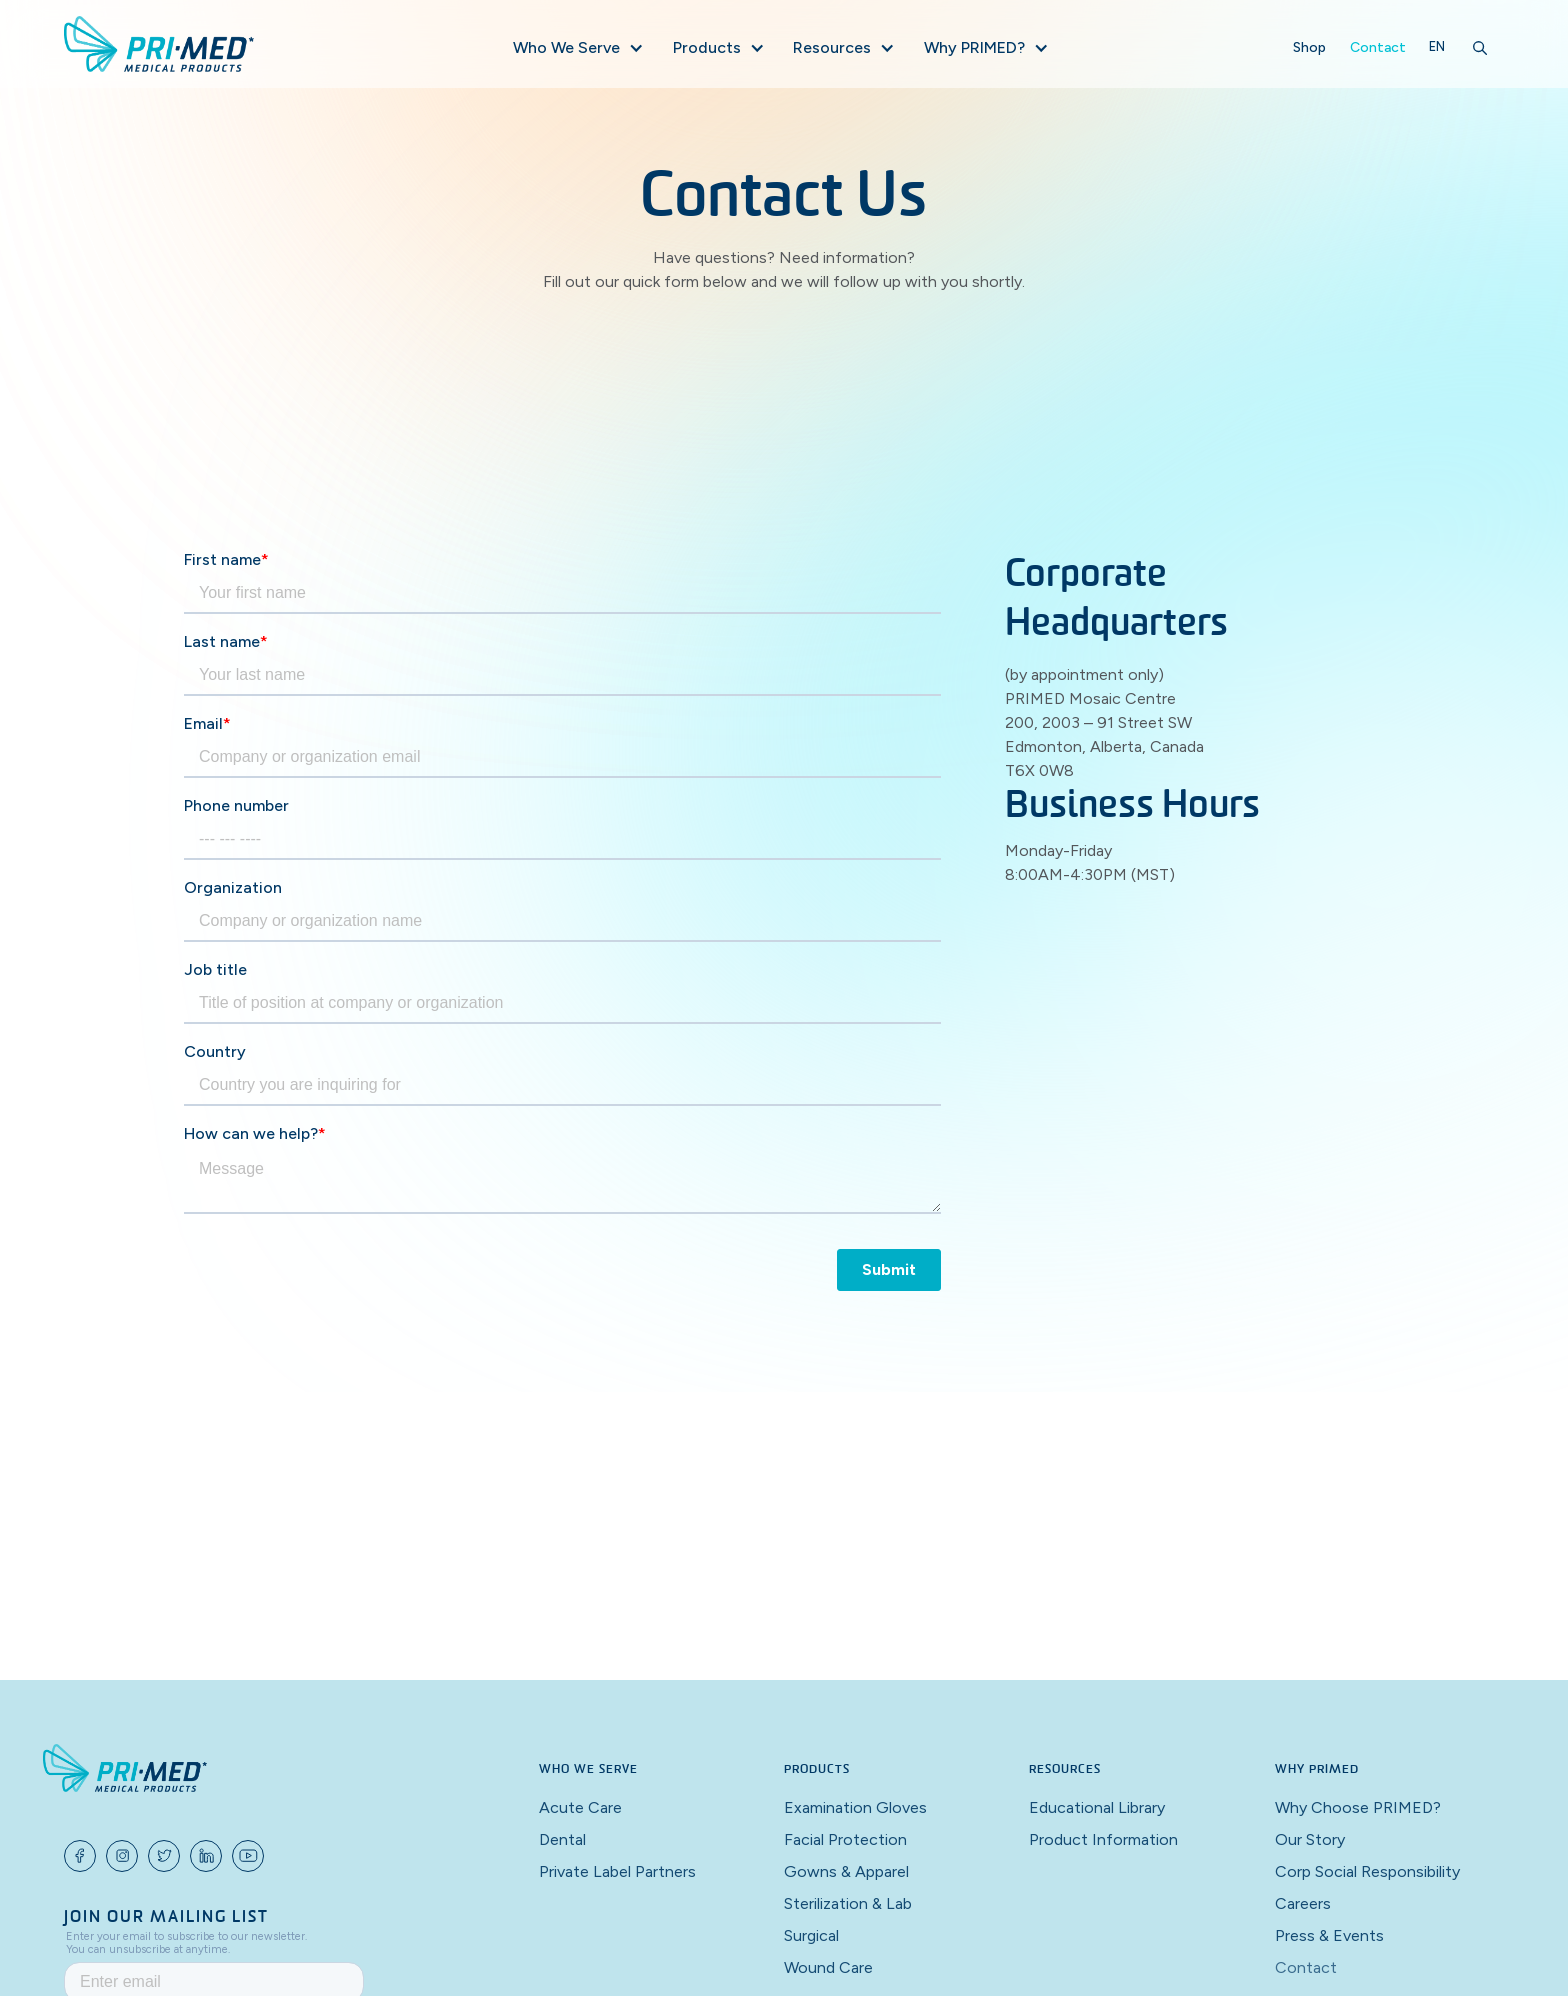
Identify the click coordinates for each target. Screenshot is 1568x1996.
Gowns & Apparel (846, 1871)
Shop (1309, 47)
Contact (1378, 47)
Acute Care (580, 1807)
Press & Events (1329, 1935)
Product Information (1103, 1839)
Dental (562, 1839)
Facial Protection (845, 1839)
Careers (1303, 1903)
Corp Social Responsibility (1367, 1871)
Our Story (1310, 1839)
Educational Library (1097, 1807)
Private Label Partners (617, 1871)
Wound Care (828, 1967)
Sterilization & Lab (848, 1903)
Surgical (811, 1935)
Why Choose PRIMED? (1358, 1807)
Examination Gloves (855, 1807)
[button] (577, 48)
